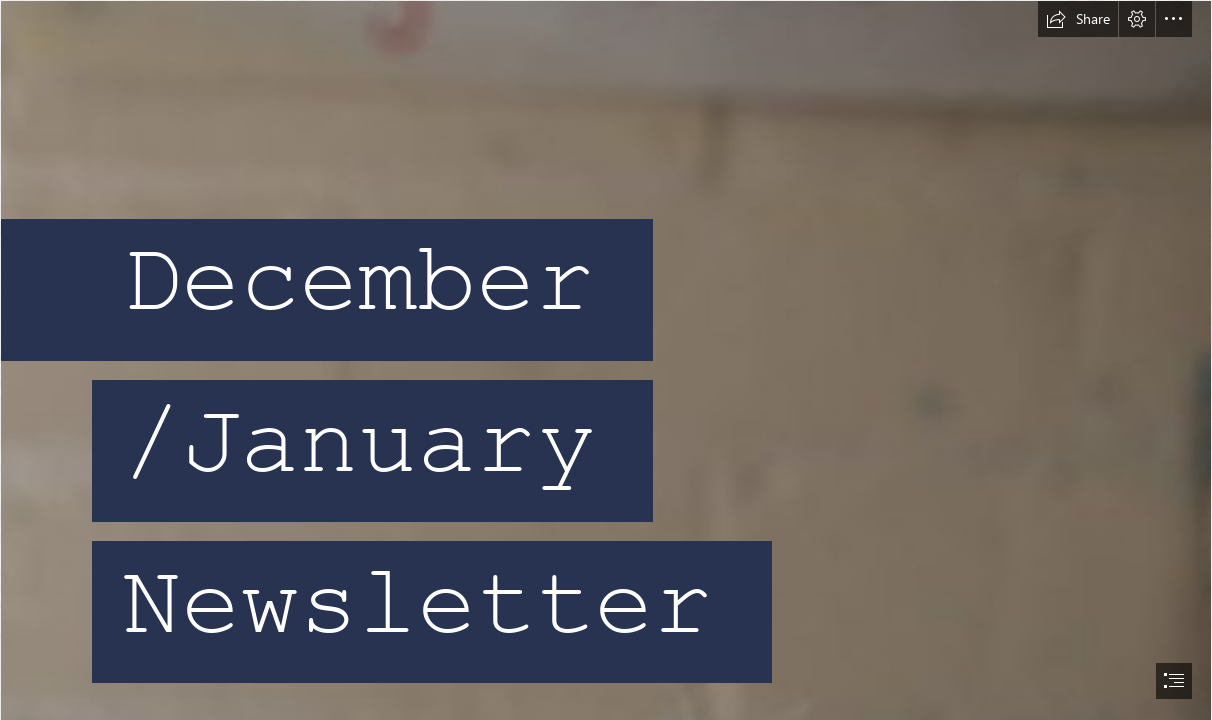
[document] (606, 360)
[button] (1078, 19)
